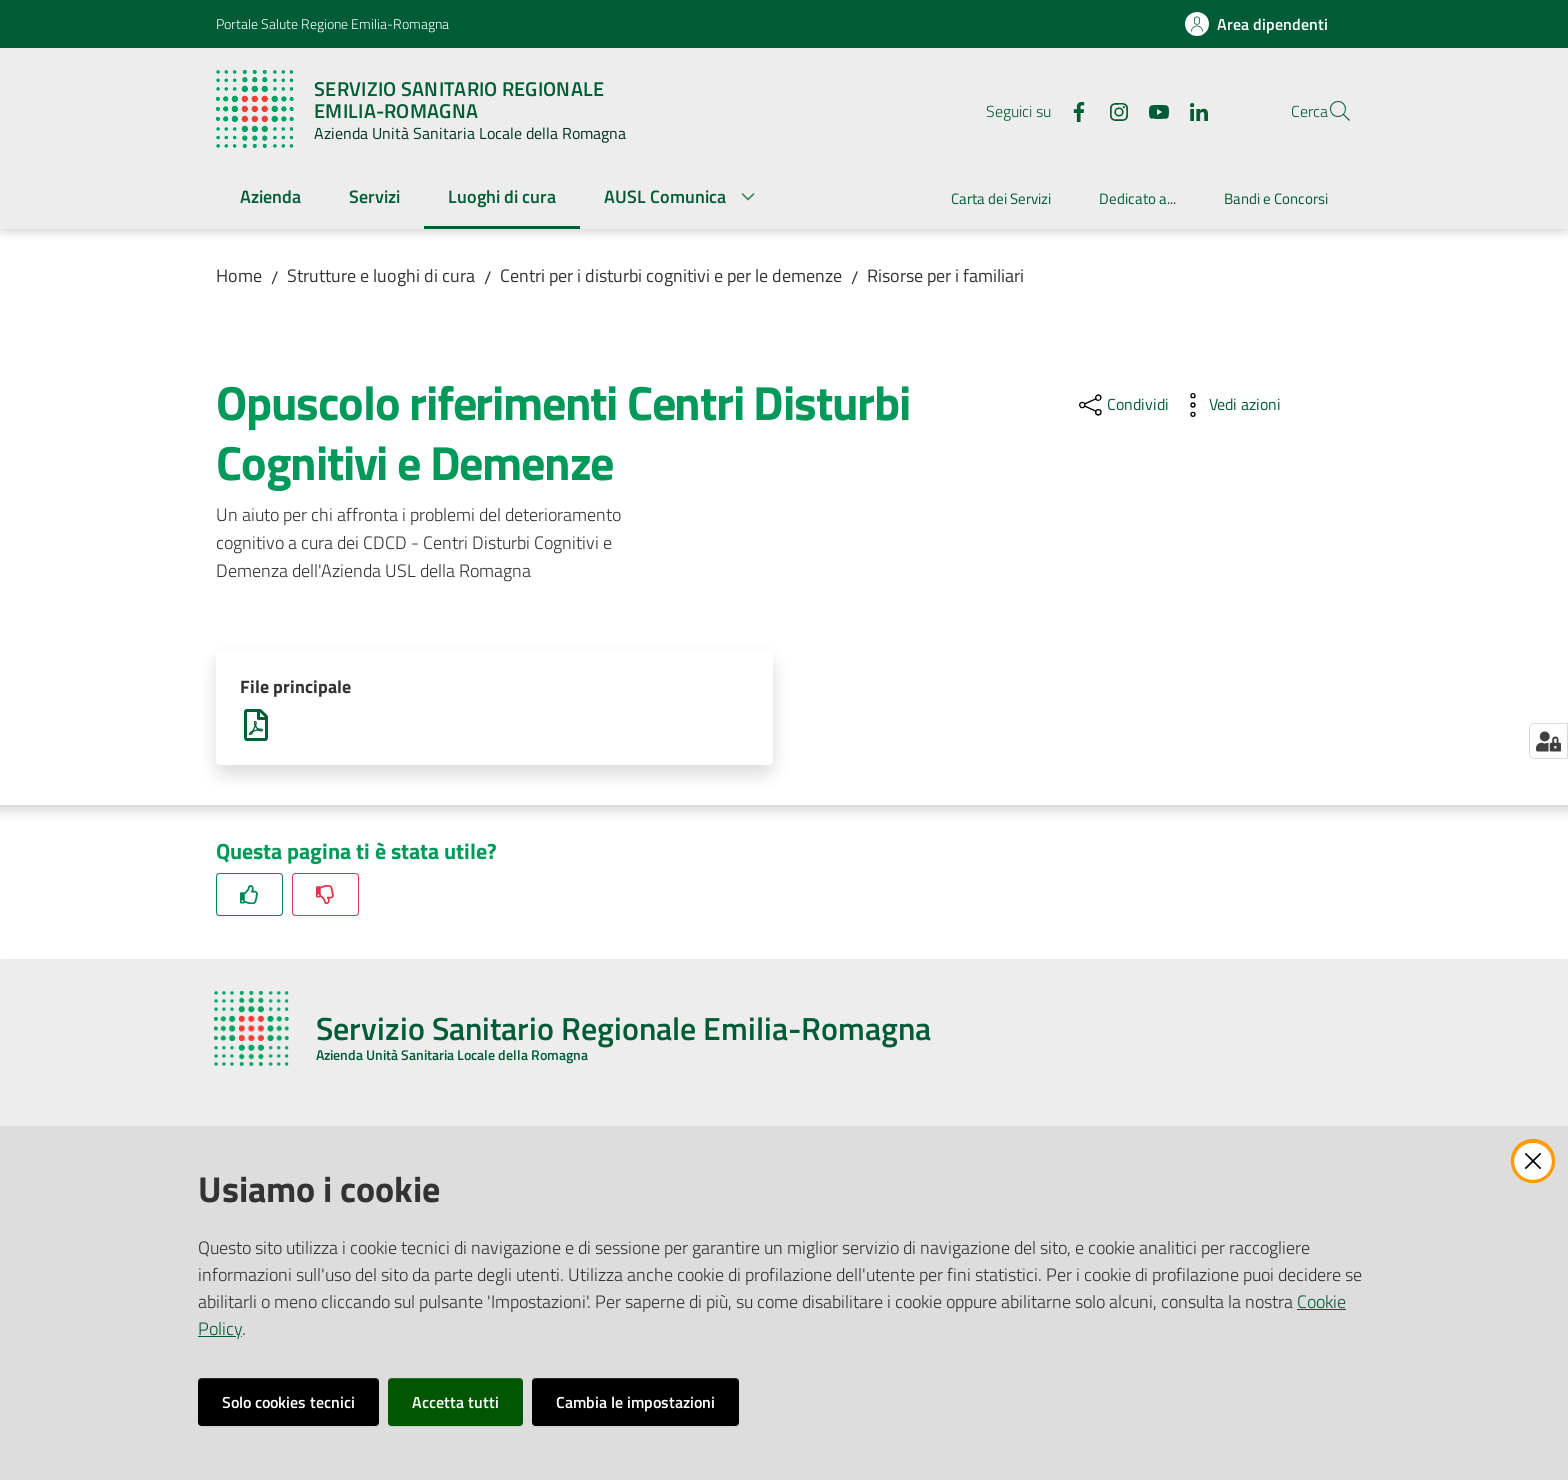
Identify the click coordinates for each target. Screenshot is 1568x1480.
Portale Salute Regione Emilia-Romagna (332, 23)
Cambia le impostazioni (635, 1402)
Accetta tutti (455, 1402)
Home (239, 275)
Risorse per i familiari (945, 275)
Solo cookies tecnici (288, 1402)
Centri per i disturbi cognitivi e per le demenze (671, 275)
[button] (1328, 111)
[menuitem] (270, 198)
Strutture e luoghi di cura (381, 275)
